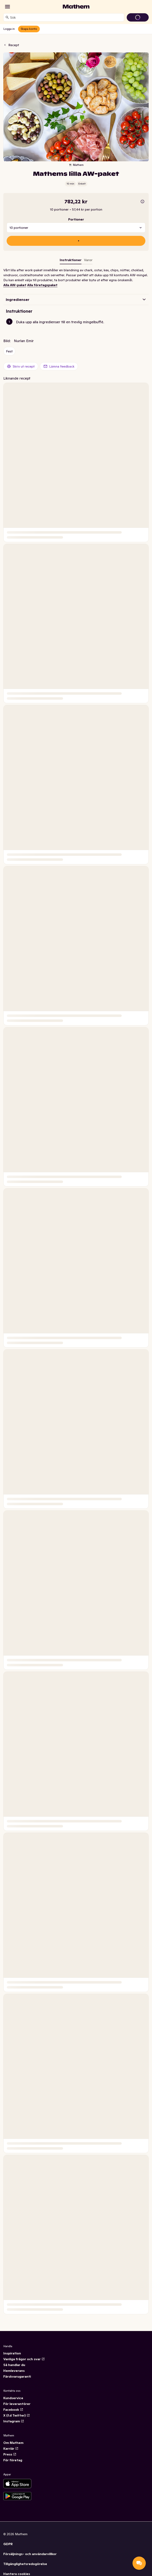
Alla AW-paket (14, 285)
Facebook (13, 2409)
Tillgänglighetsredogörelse (25, 2564)
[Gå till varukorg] (138, 17)
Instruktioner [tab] (70, 260)
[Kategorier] (7, 6)
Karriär (10, 2448)
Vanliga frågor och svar (24, 2359)
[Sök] (7, 17)
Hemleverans (14, 2371)
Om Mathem (13, 2443)
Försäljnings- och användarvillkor (30, 2554)
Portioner (76, 219)
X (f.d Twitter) (16, 2415)
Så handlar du (14, 2365)
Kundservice (13, 2398)
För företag (12, 2460)
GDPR (8, 2544)
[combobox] (66, 17)
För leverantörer (16, 2404)
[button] (77, 322)
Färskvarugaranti (17, 2376)
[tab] (88, 260)
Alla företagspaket (42, 285)
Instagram (13, 2421)
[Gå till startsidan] (76, 6)
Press (9, 2454)
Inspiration (12, 2353)
